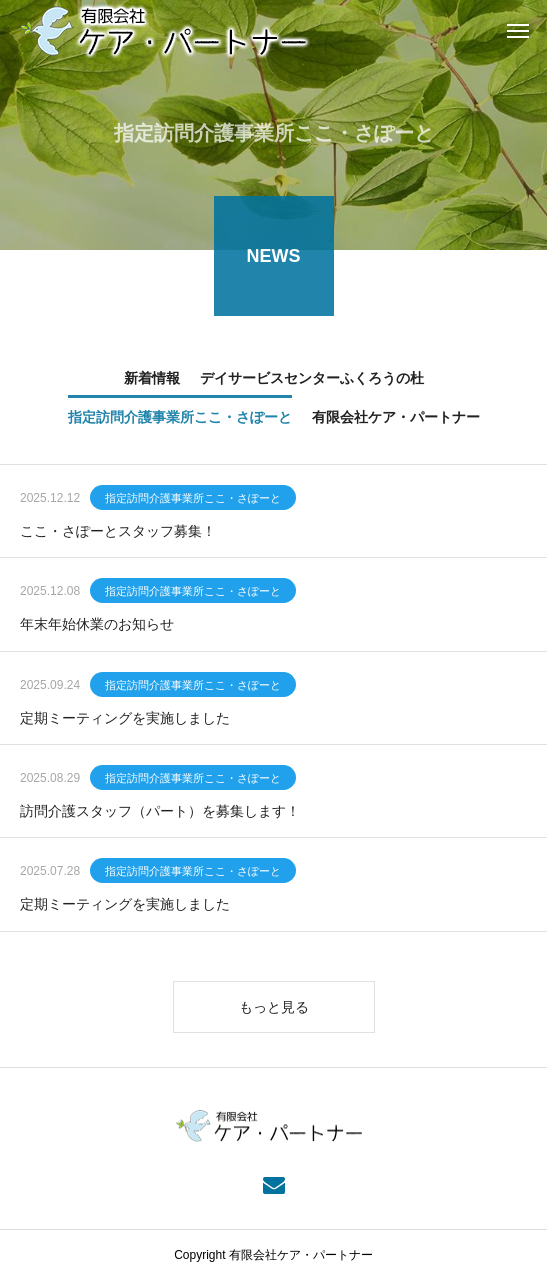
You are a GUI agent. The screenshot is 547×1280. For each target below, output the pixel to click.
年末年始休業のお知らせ (97, 626)
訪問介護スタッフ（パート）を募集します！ (160, 812)
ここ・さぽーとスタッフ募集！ (118, 532)
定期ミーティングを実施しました (125, 719)
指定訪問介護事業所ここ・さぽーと (193, 499)
